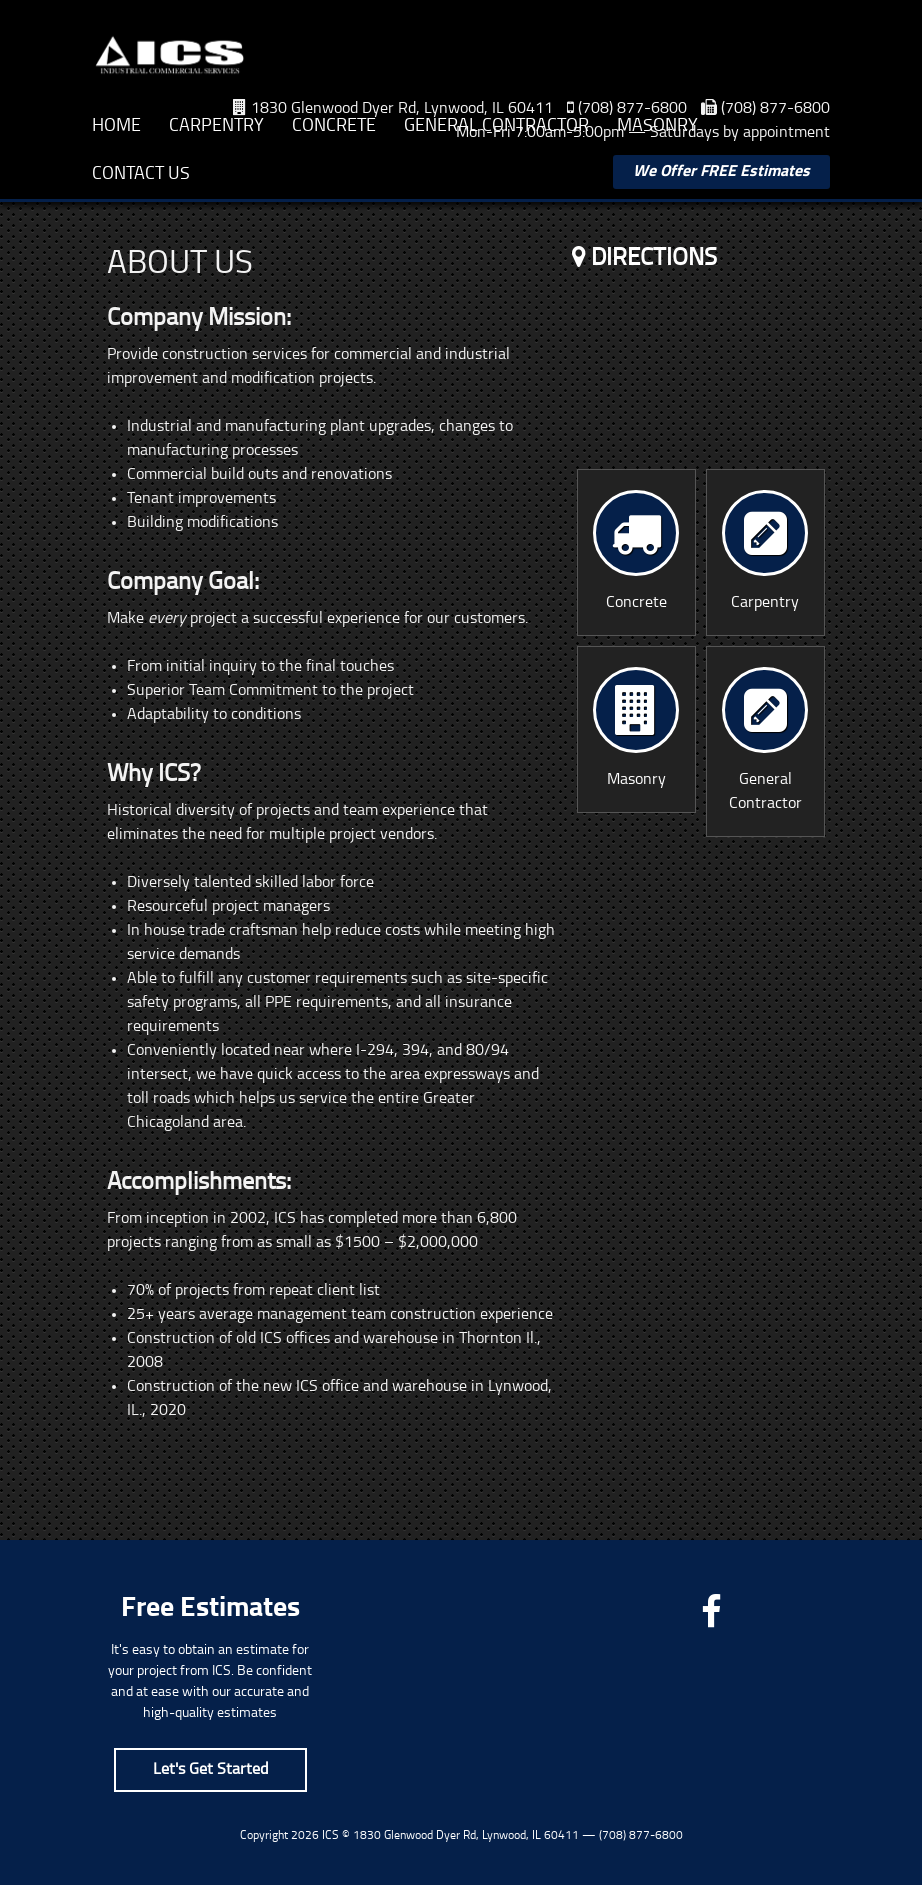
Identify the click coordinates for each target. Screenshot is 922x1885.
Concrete (334, 126)
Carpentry (216, 126)
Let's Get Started (210, 1770)
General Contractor (496, 126)
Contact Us (141, 174)
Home (116, 126)
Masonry (657, 126)
